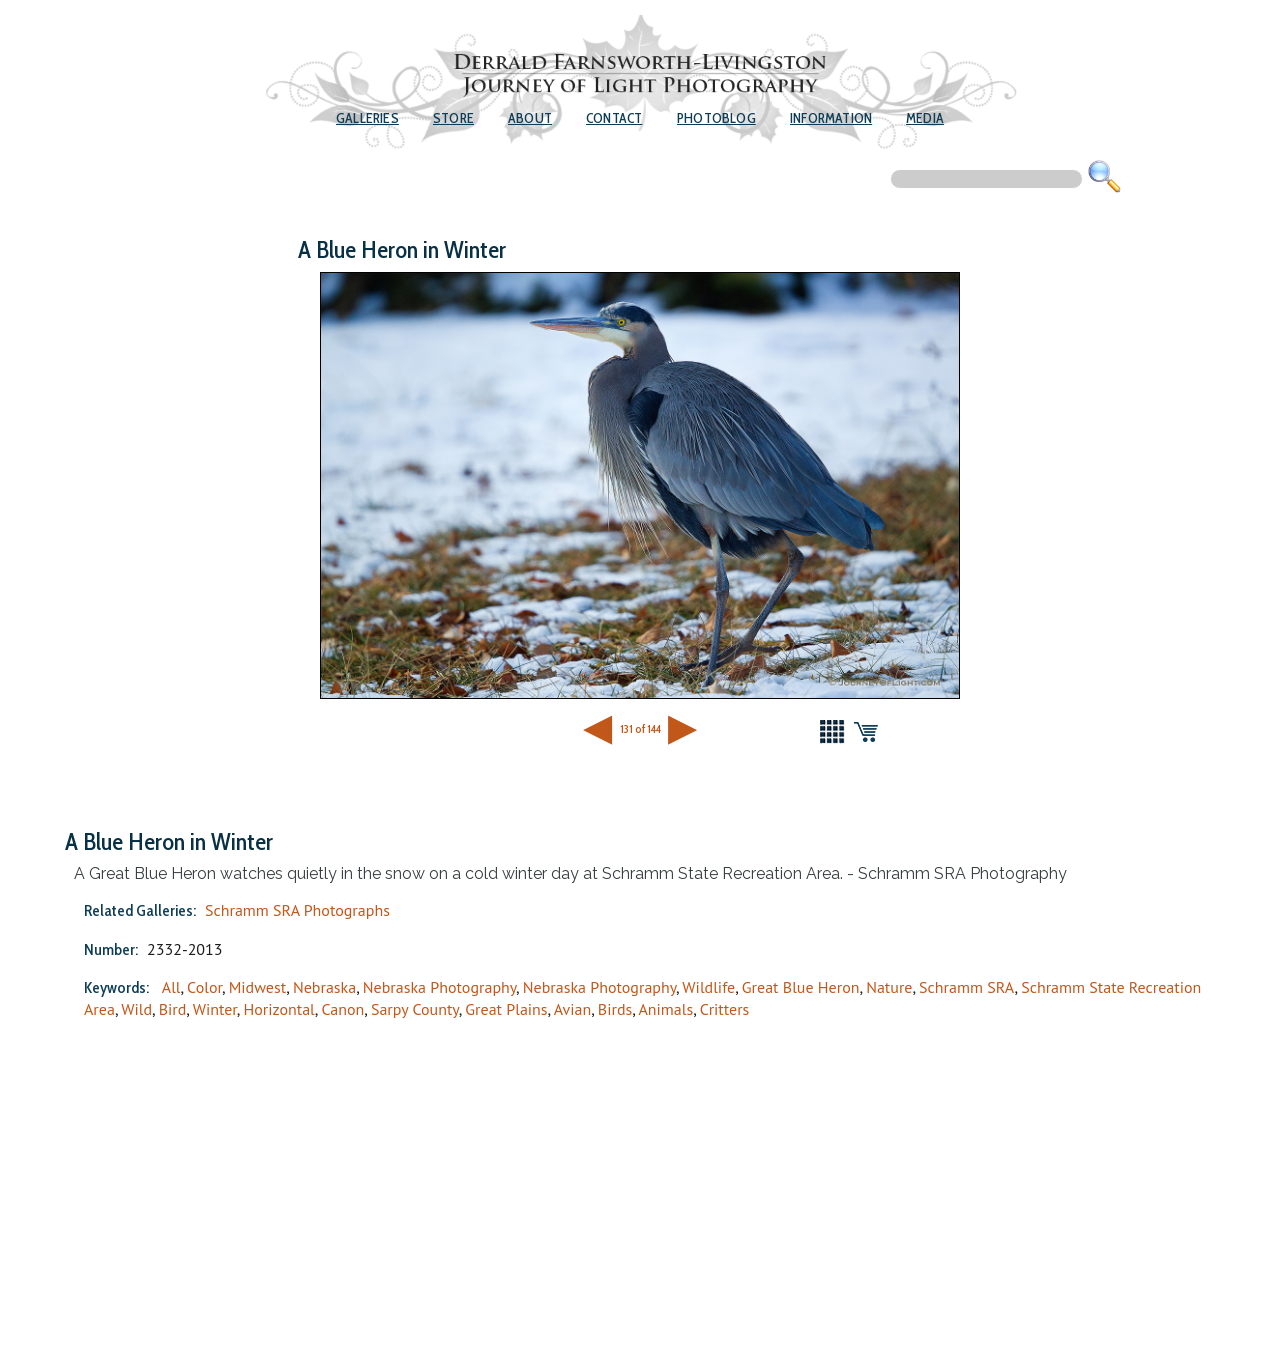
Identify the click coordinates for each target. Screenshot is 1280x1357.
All (171, 987)
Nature (889, 987)
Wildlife (708, 987)
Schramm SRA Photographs (297, 910)
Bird (173, 1009)
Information (831, 118)
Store (453, 118)
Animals (665, 1009)
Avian (573, 1009)
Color (204, 987)
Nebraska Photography (439, 987)
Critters (725, 1009)
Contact (614, 118)
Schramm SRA (967, 987)
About (530, 118)
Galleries (367, 118)
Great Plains (506, 1009)
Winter (215, 1009)
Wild (136, 1009)
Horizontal (278, 1009)
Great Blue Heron (801, 987)
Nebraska (324, 987)
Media (925, 118)
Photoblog (716, 118)
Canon (342, 1009)
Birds (615, 1009)
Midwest (258, 987)
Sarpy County (415, 1009)
